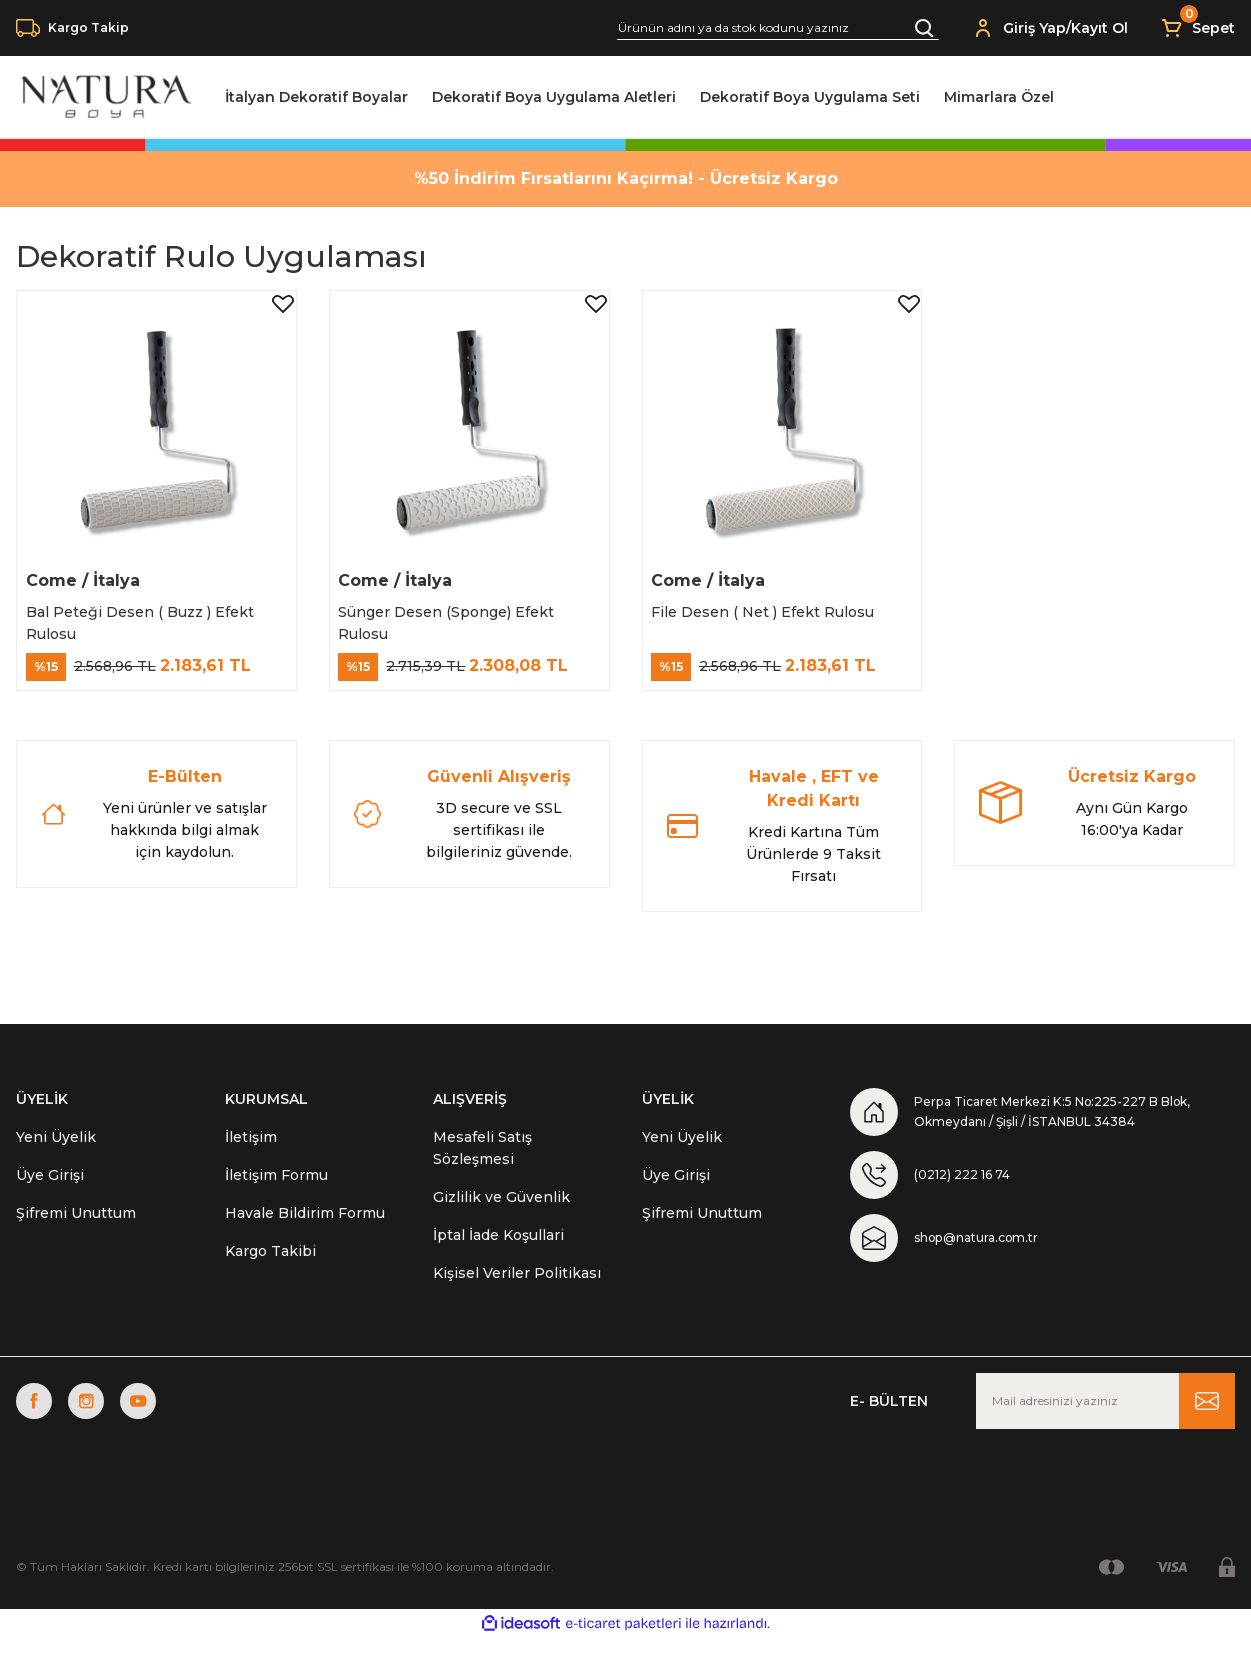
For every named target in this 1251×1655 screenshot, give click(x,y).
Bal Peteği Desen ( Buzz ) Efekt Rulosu (147, 616)
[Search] (778, 28)
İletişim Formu (276, 1188)
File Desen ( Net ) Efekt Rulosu (770, 605)
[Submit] (1207, 1418)
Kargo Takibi (270, 1264)
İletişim (251, 1150)
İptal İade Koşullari (498, 1248)
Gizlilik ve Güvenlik (501, 1210)
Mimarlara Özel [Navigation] (999, 97)
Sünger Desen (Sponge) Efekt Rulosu (454, 616)
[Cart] (1197, 28)
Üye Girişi (50, 1188)
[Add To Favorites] (276, 311)
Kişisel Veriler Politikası (517, 1286)
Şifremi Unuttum (76, 1226)
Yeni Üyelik (56, 1150)
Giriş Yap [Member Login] (1034, 28)
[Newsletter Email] (1105, 1418)
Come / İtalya (90, 573)
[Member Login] (983, 28)
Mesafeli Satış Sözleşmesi (482, 1161)
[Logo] (104, 97)
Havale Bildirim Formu (305, 1226)
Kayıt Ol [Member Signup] (1099, 28)
